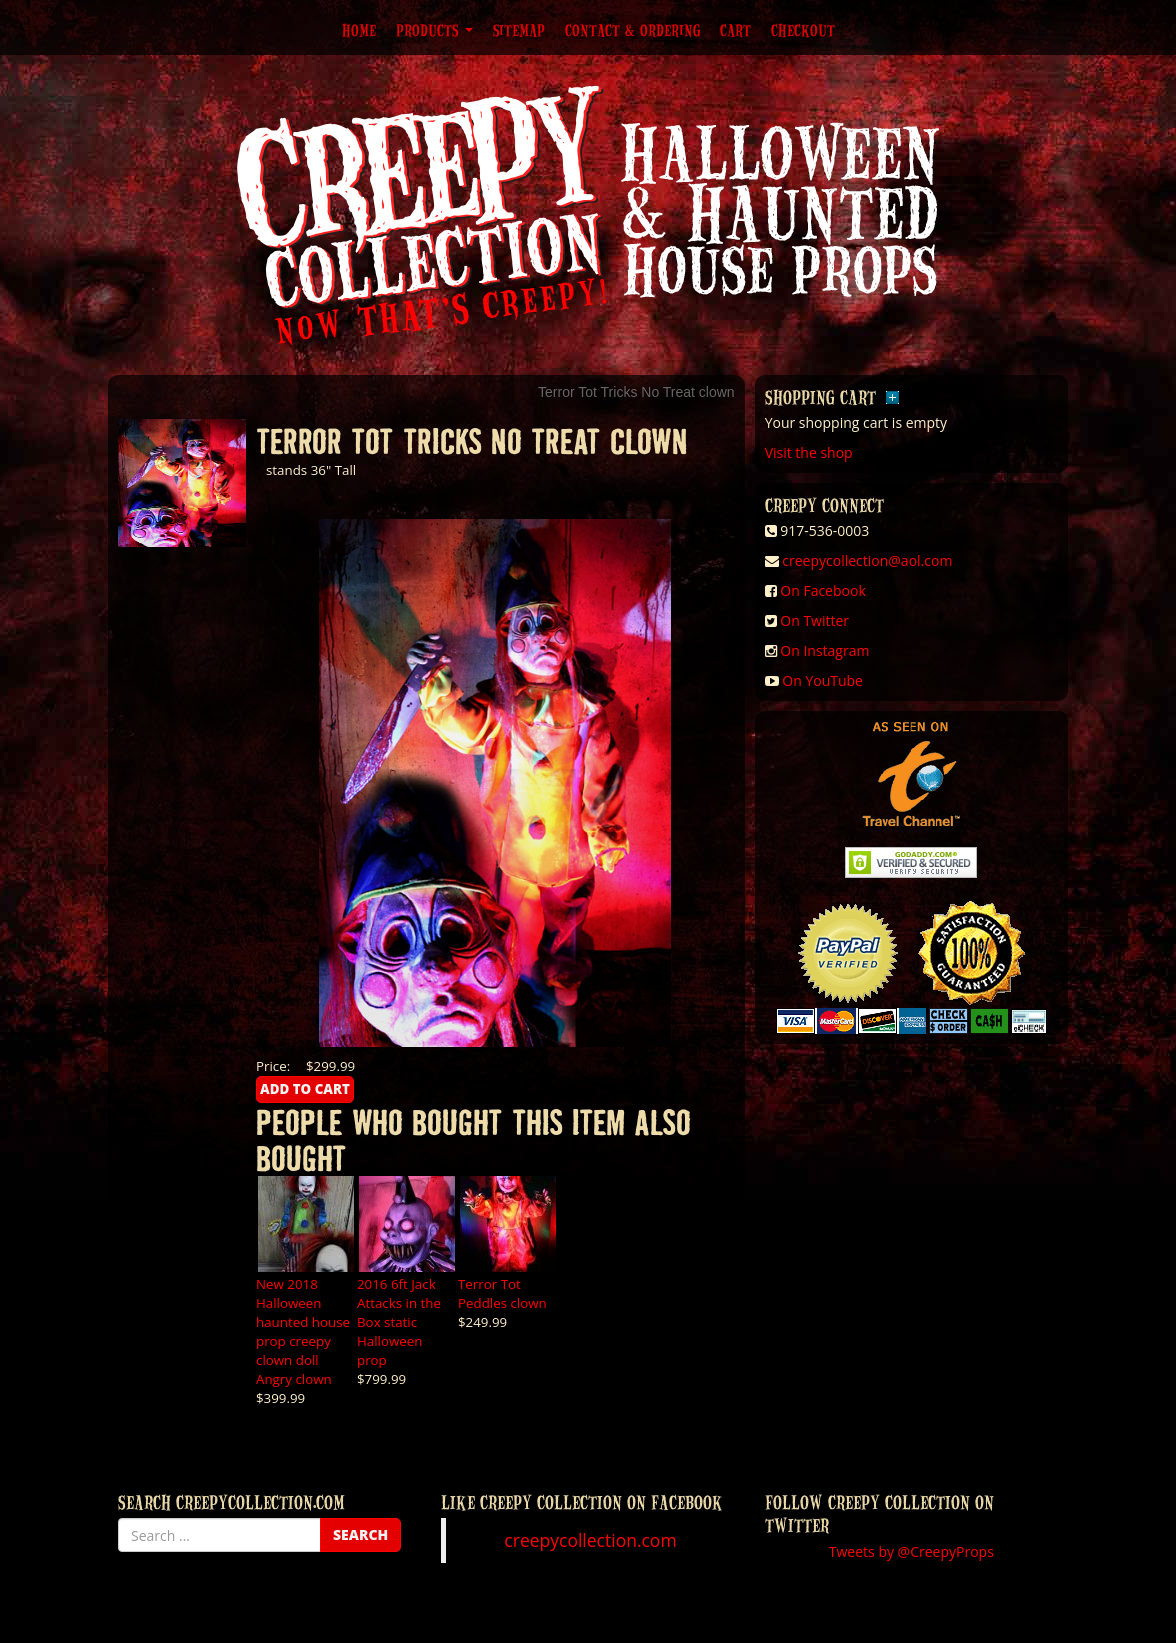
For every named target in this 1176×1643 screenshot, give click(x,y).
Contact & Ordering (632, 30)
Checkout (803, 30)
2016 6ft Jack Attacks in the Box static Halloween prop (399, 1322)
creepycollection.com (590, 1540)
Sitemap (519, 30)
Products (434, 30)
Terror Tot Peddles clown (502, 1293)
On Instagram (824, 650)
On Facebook (822, 590)
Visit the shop (809, 452)
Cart (735, 30)
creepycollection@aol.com (867, 560)
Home (359, 30)
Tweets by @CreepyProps (911, 1551)
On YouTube (822, 680)
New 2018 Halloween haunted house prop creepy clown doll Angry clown (303, 1331)
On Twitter (814, 620)
